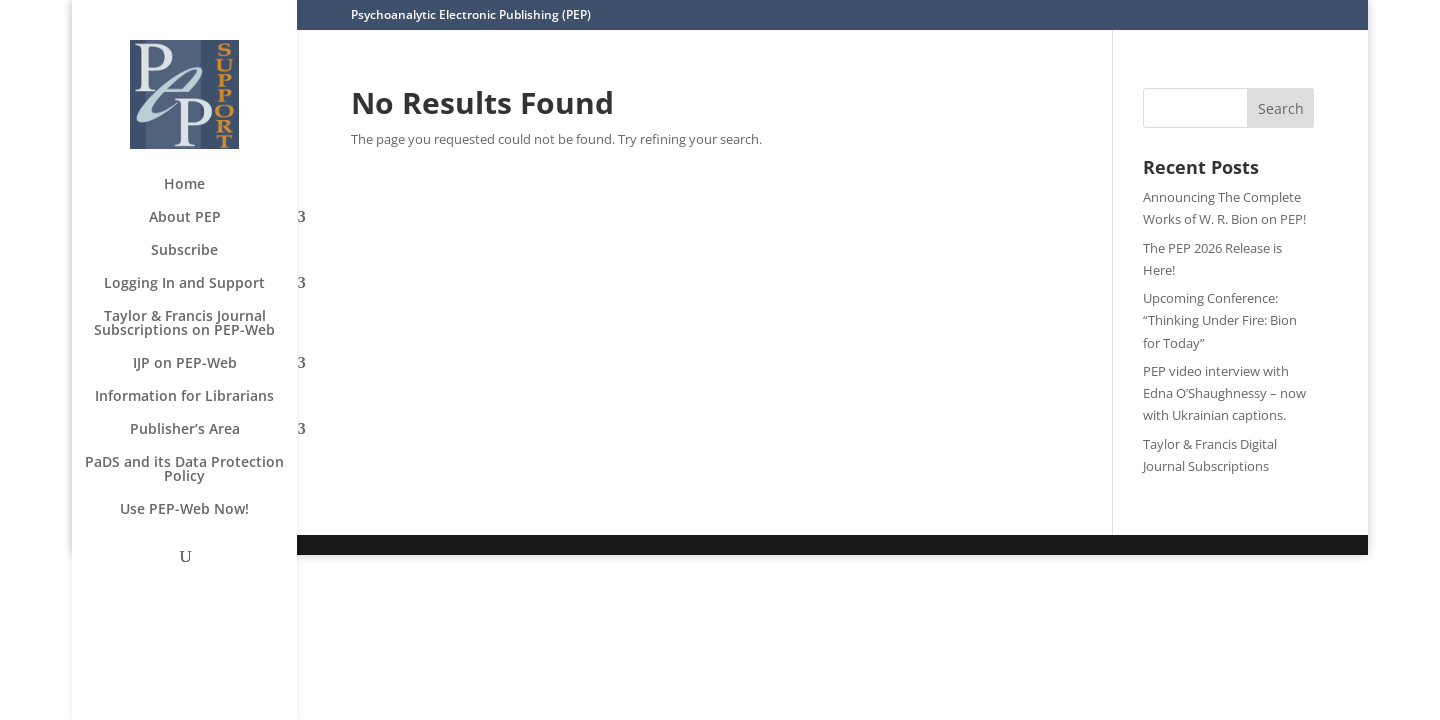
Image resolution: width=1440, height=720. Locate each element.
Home (184, 185)
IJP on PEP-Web (185, 364)
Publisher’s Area (185, 430)
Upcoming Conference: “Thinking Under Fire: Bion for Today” (1220, 320)
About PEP (185, 218)
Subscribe (184, 251)
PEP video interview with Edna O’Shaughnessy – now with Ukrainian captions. (1224, 393)
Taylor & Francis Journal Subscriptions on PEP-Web (184, 324)
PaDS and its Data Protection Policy (184, 470)
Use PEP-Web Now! (184, 510)
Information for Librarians (184, 397)
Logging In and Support (184, 284)
